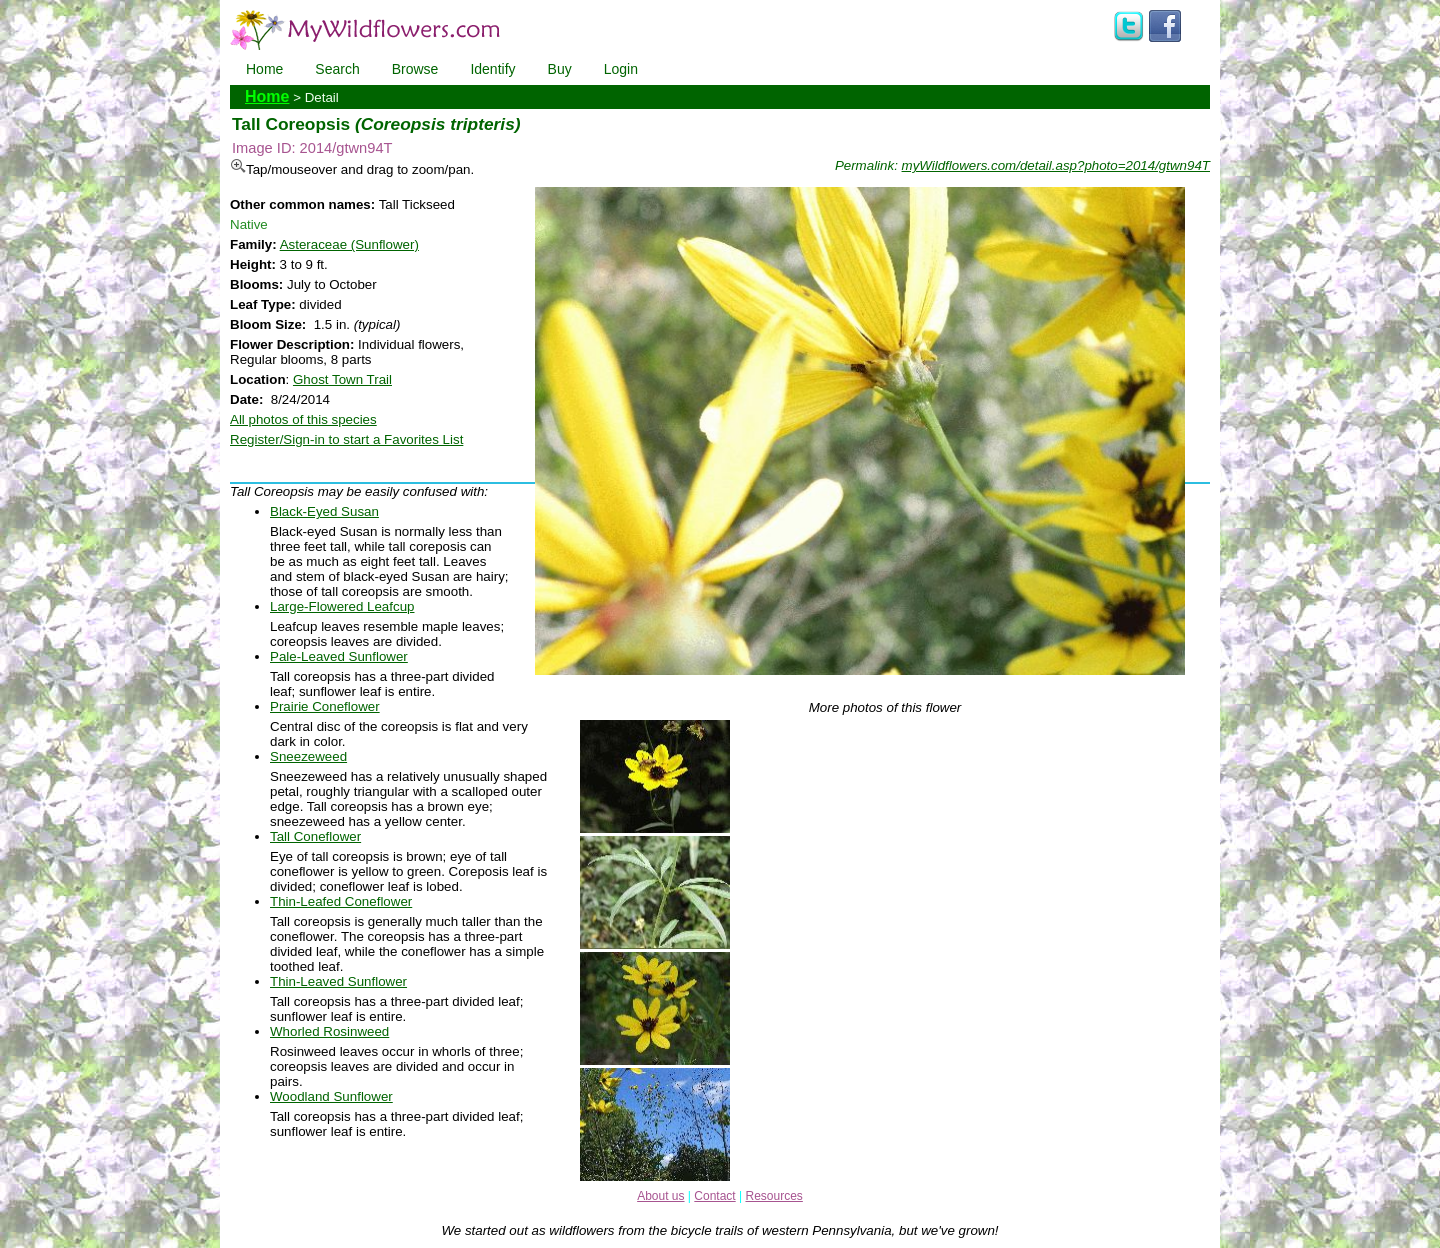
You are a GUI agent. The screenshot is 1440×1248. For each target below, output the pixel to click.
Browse (415, 69)
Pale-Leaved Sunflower (339, 656)
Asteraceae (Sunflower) (349, 244)
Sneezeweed (308, 756)
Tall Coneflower (315, 836)
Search (337, 69)
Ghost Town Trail (342, 379)
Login (621, 69)
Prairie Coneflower (325, 706)
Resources (773, 1196)
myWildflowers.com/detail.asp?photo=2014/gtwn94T (1056, 165)
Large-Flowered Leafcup (342, 606)
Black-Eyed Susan (324, 511)
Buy (560, 69)
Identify (492, 69)
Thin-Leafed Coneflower (341, 901)
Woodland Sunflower (331, 1096)
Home (264, 69)
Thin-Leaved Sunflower (338, 981)
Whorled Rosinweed (329, 1031)
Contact (714, 1196)
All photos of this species (303, 419)
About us (660, 1196)
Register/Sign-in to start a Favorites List (346, 439)
